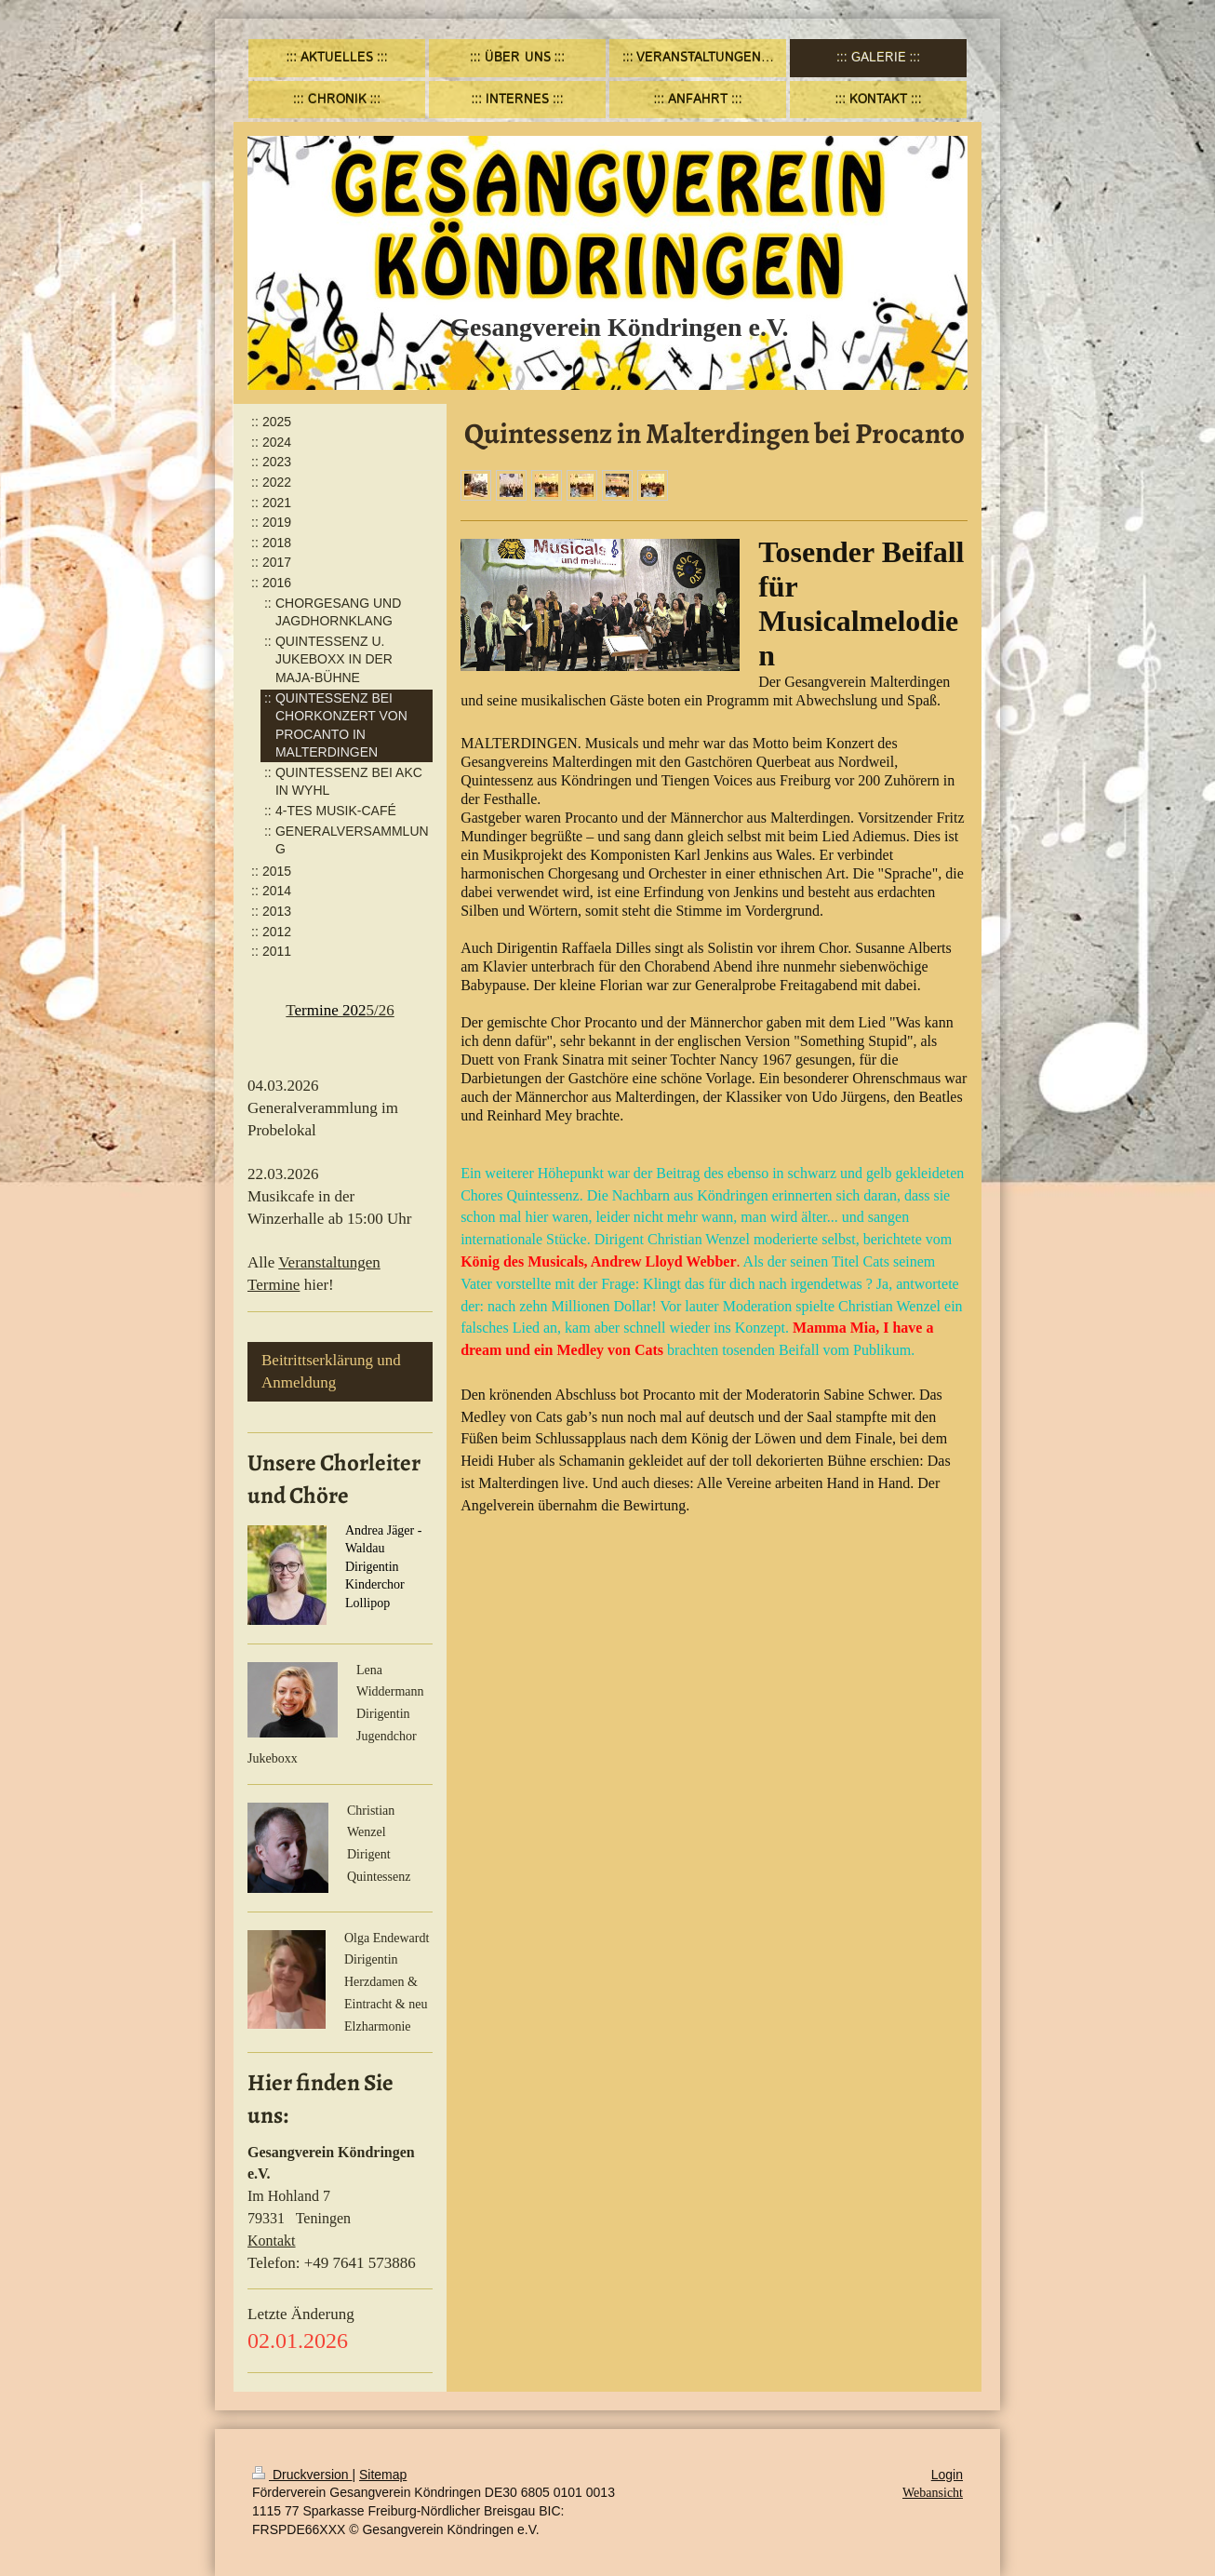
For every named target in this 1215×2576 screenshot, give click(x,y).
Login (947, 2474)
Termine (273, 1285)
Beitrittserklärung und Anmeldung (331, 1371)
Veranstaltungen (329, 1262)
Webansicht (932, 2493)
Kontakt (271, 2240)
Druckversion (302, 2474)
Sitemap (383, 2474)
